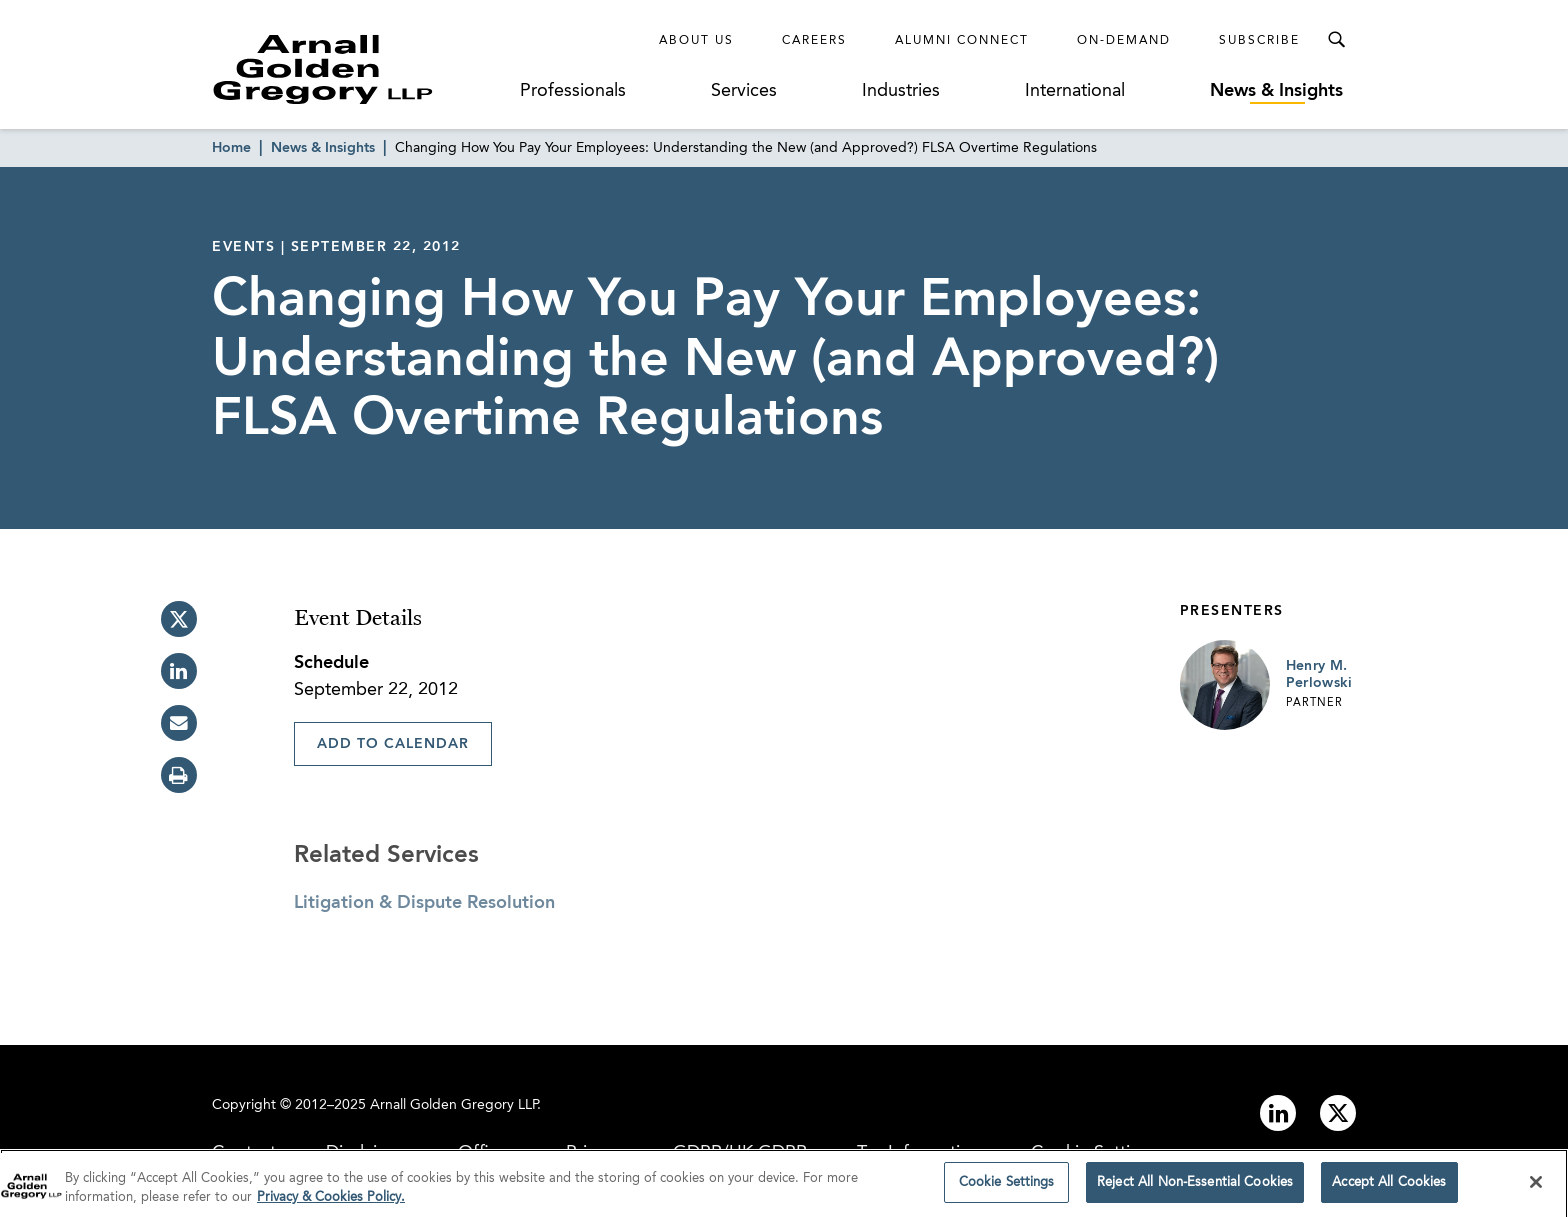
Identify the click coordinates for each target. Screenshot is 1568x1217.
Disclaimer (367, 1153)
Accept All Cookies (1389, 1190)
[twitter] (179, 619)
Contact (244, 1153)
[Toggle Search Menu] (1336, 40)
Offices (487, 1153)
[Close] (1536, 1189)
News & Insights (1276, 91)
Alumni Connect (962, 41)
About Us (696, 41)
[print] (179, 775)
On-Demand (1124, 41)
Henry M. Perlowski (1319, 675)
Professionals (573, 91)
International (1075, 91)
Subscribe (1259, 41)
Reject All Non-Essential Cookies (1195, 1190)
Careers (814, 41)
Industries (901, 91)
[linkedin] (179, 671)
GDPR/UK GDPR (740, 1153)
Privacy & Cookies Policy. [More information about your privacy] (331, 1205)
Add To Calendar (393, 744)
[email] (179, 723)
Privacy (594, 1153)
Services (744, 91)
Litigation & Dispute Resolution (424, 903)
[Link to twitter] (1338, 1113)
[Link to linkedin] (1278, 1113)
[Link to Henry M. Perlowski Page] (1225, 685)
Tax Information (919, 1153)
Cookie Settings (1095, 1153)
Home (231, 148)
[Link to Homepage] (360, 69)
